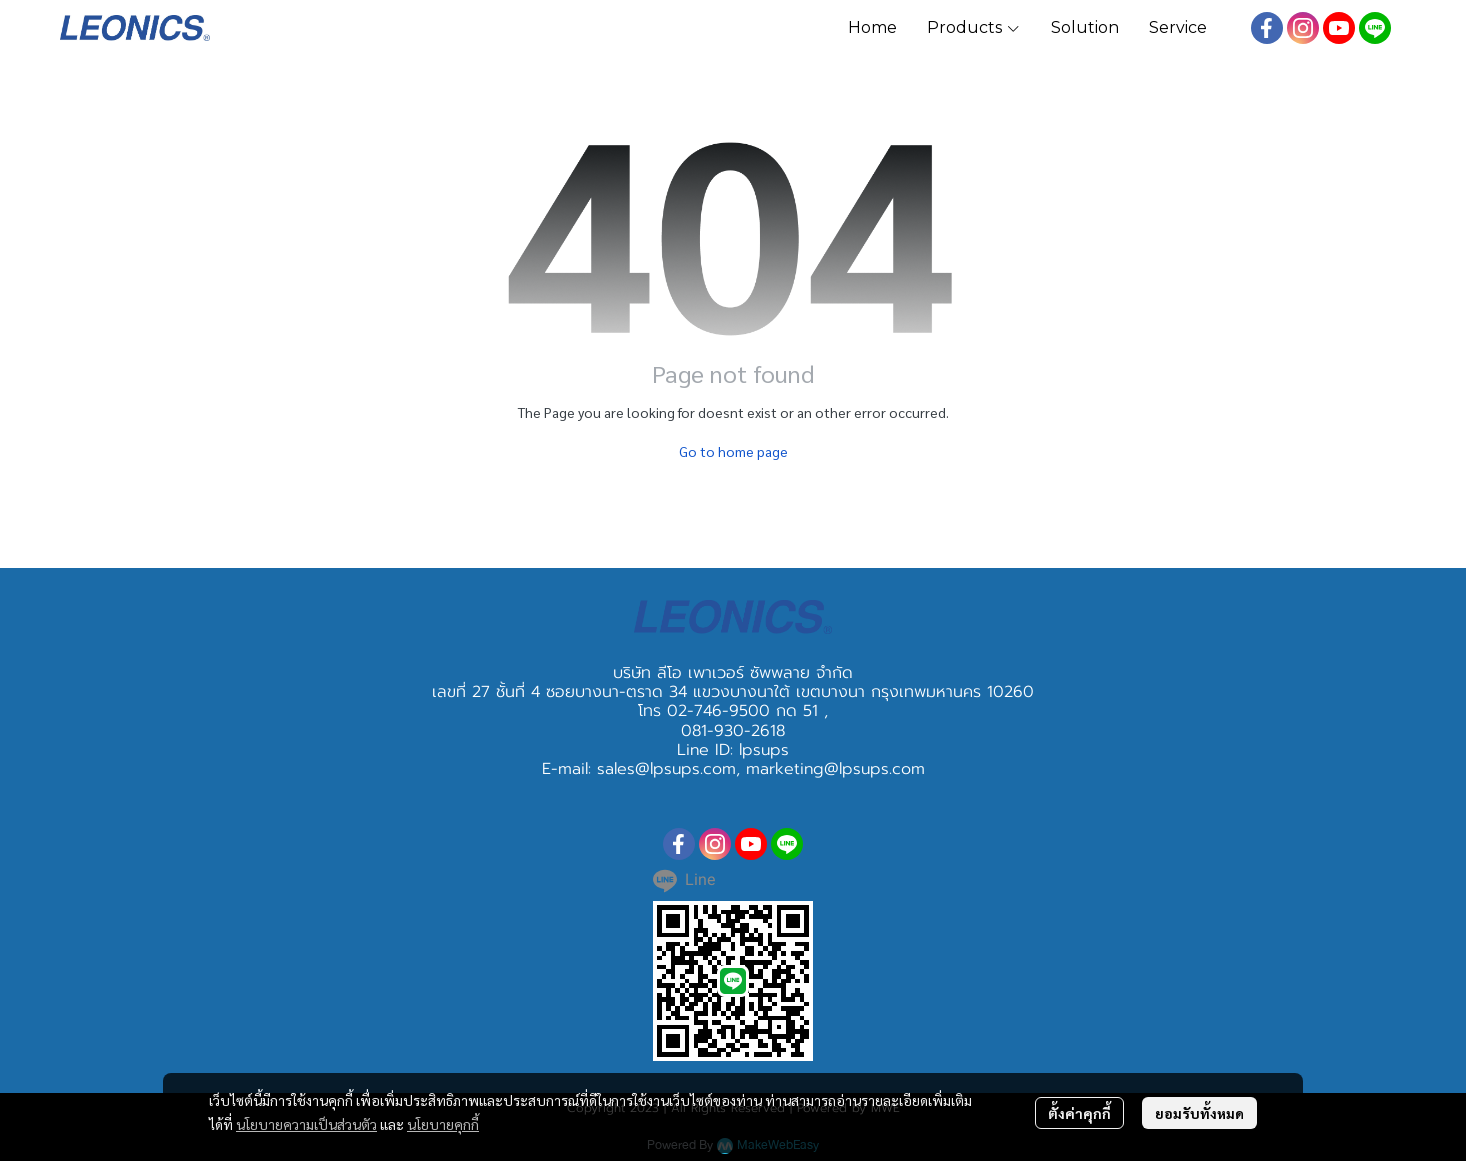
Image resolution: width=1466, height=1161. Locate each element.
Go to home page (733, 451)
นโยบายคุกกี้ (443, 1124)
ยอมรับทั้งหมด (1199, 1113)
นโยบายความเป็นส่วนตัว (306, 1124)
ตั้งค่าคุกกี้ (1079, 1113)
